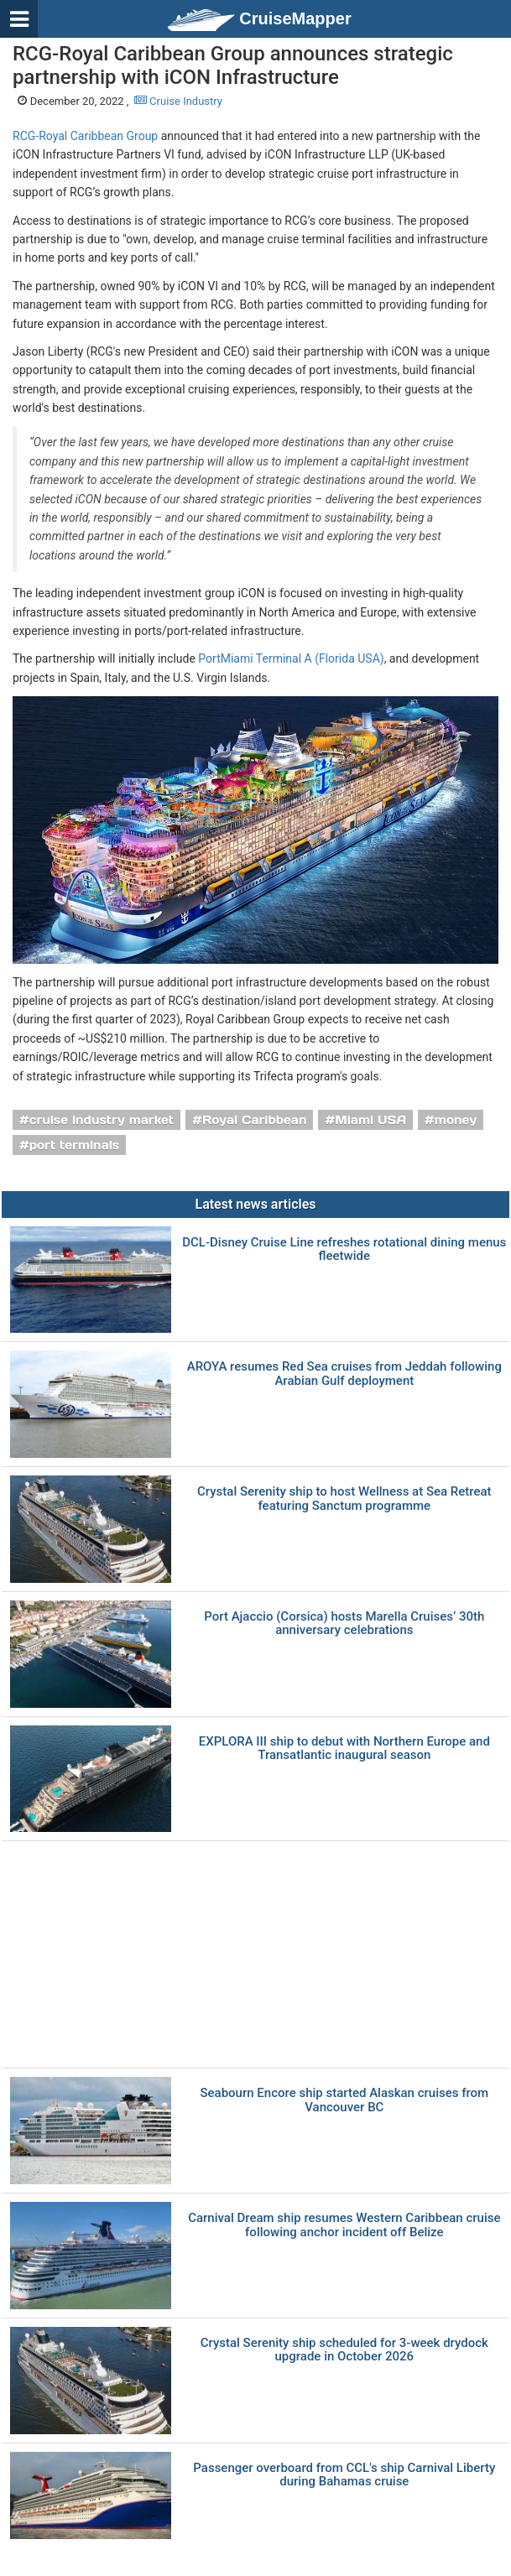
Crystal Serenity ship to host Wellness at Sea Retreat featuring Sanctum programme (344, 1498)
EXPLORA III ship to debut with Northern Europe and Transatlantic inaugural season (344, 1748)
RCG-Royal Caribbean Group (85, 136)
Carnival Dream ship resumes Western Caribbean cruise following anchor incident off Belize (344, 2225)
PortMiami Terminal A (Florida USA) (290, 658)
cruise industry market (101, 1119)
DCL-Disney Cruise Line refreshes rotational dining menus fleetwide (344, 1249)
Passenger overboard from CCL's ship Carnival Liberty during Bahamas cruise (344, 2475)
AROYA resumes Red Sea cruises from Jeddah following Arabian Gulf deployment (344, 1373)
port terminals (74, 1145)
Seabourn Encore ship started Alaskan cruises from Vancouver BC (344, 2100)
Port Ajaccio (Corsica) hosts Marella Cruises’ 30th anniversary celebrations (344, 1623)
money (456, 1119)
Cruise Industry (178, 101)
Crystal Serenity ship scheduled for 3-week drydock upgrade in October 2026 (344, 2350)
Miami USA (370, 1119)
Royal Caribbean (254, 1119)
